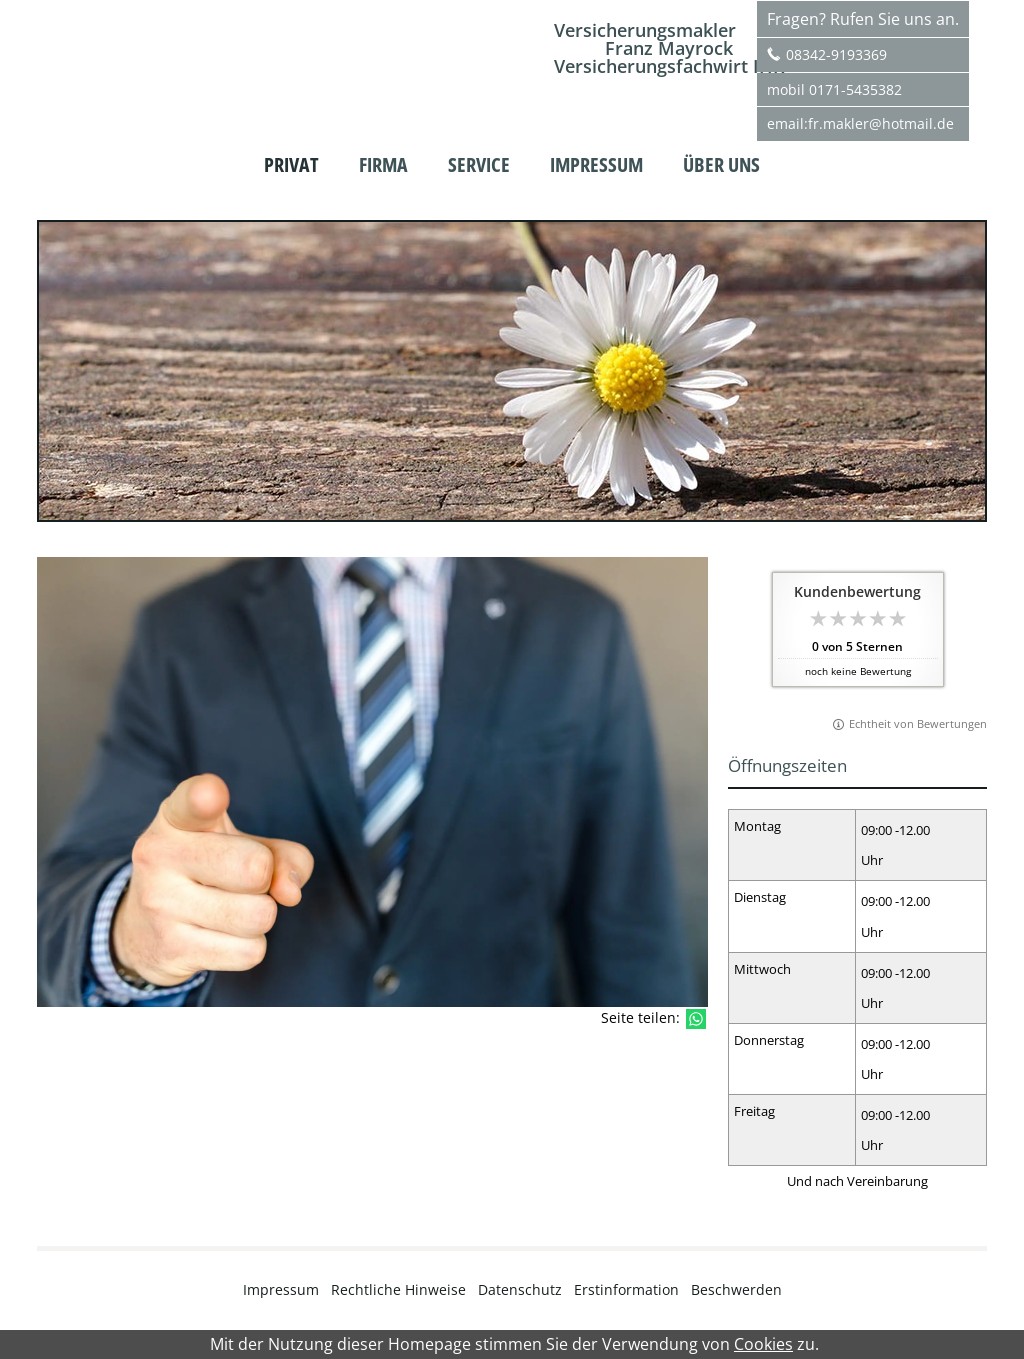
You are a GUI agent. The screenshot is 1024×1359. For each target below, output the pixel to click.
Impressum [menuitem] (596, 165)
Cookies (763, 1344)
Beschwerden (736, 1289)
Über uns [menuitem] (721, 165)
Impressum (281, 1289)
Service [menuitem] (479, 165)
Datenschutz (520, 1289)
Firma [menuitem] (383, 165)
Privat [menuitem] (291, 165)
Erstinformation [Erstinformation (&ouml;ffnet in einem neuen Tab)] (626, 1289)
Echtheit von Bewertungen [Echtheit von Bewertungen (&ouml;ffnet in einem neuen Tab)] (918, 723)
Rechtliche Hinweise (398, 1289)
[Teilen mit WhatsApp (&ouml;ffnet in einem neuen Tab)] (696, 1019)
